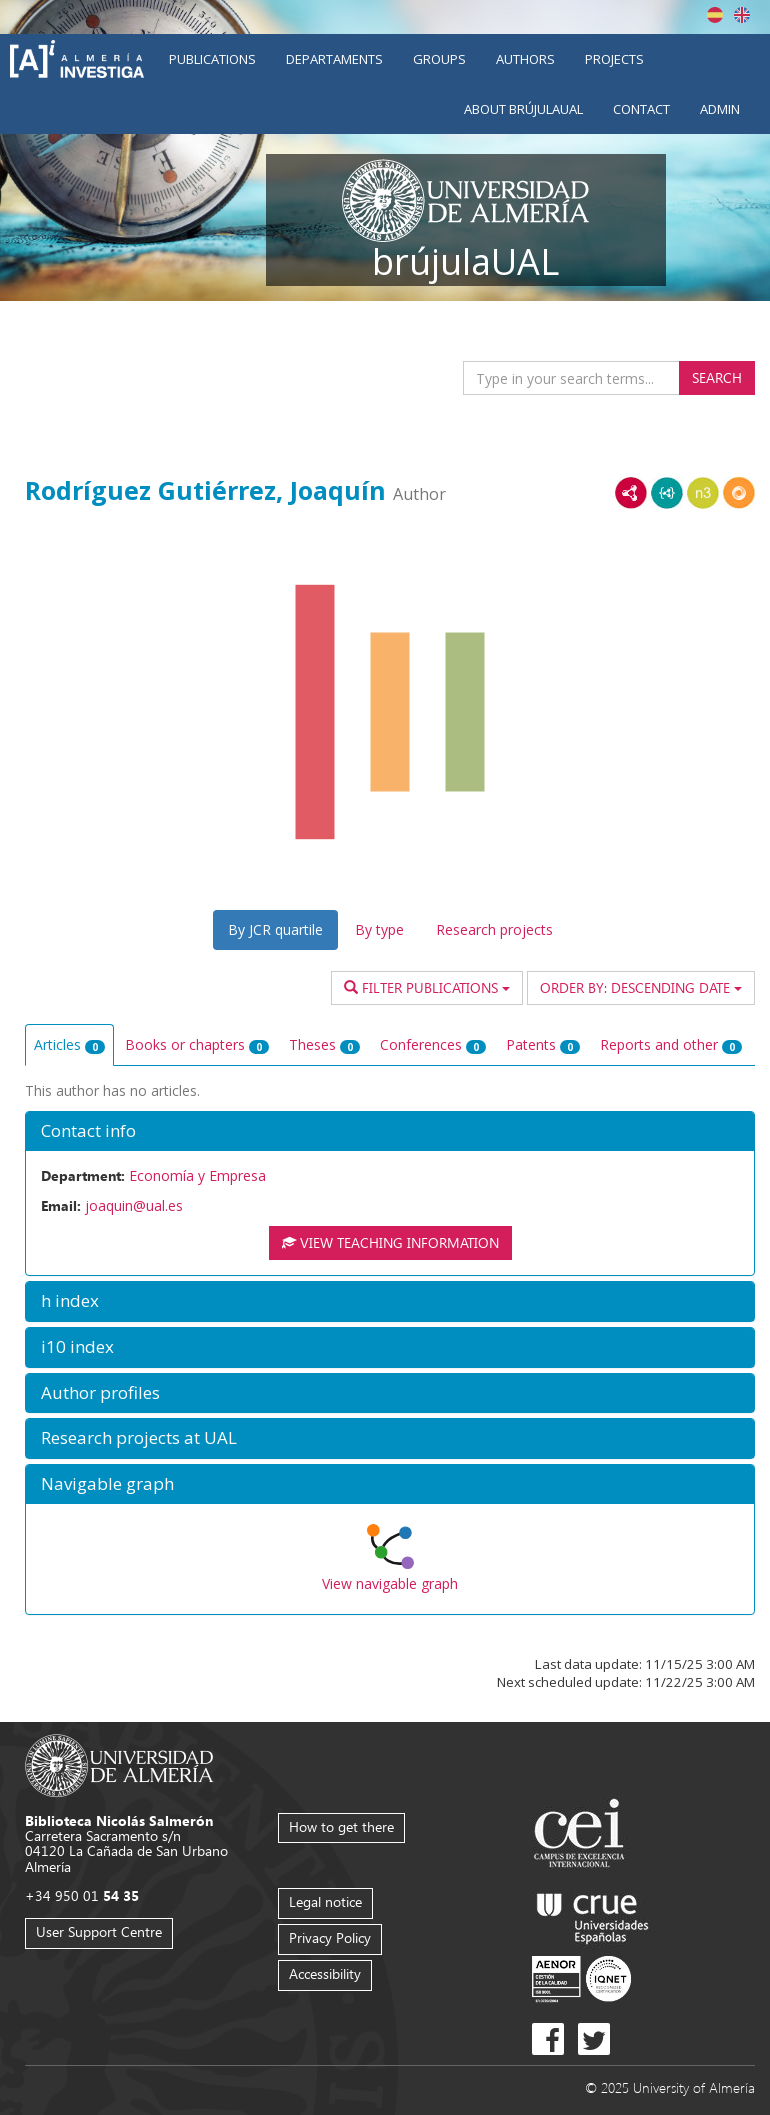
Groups (439, 59)
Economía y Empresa (197, 1175)
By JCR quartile (275, 929)
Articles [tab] (69, 1044)
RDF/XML (631, 493)
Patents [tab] (543, 1044)
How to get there (341, 1826)
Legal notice (325, 1901)
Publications (212, 59)
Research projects (494, 929)
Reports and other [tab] (671, 1044)
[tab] (390, 1131)
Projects (614, 59)
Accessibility (325, 1973)
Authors (525, 59)
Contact (641, 109)
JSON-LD (667, 493)
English (742, 15)
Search (717, 377)
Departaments (334, 59)
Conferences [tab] (433, 1044)
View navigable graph (390, 1583)
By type (379, 929)
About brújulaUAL (523, 109)
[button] (390, 1131)
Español (715, 15)
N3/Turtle (703, 493)
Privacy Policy (330, 1937)
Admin (720, 109)
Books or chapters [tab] (197, 1044)
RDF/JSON (739, 493)
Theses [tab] (324, 1044)
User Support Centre (99, 1931)
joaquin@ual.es (134, 1205)
